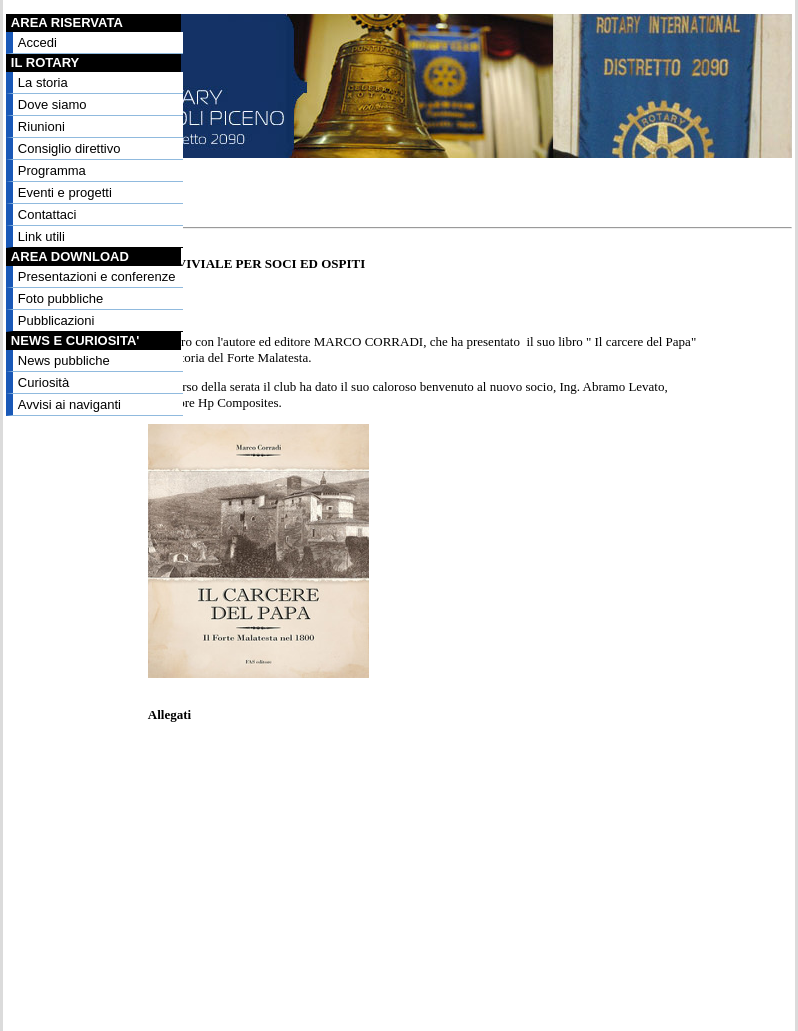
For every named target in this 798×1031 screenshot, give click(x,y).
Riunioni (41, 126)
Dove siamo (52, 104)
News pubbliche (64, 360)
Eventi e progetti (65, 192)
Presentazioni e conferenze (97, 276)
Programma (52, 170)
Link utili (41, 236)
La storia (43, 82)
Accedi (37, 42)
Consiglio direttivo (69, 148)
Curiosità (43, 382)
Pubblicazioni (56, 320)
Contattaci (47, 214)
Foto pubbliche (60, 298)
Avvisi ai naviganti (69, 404)
